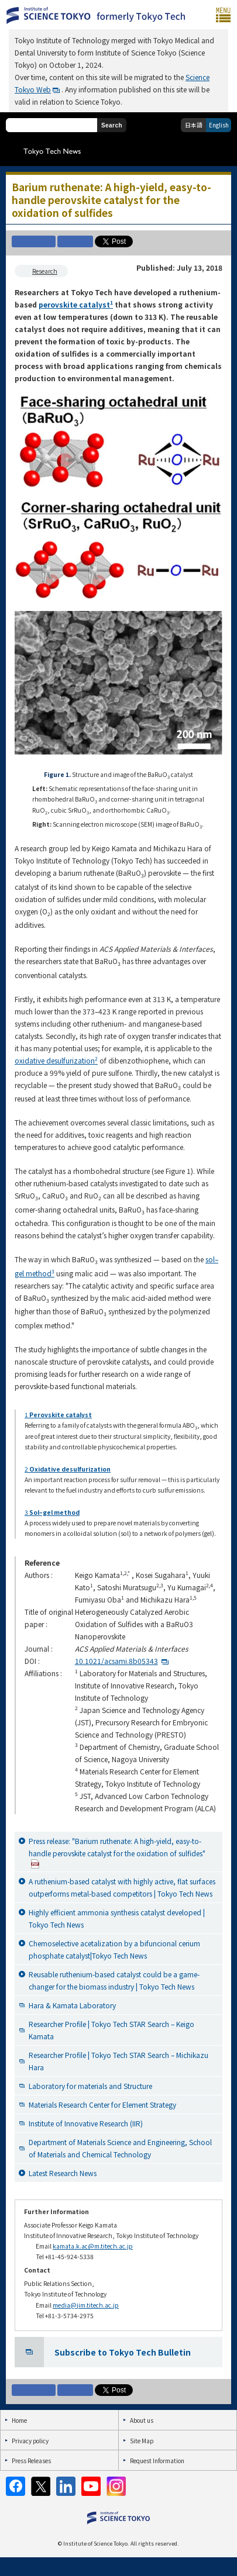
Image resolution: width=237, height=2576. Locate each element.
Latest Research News (63, 2173)
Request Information (157, 2460)
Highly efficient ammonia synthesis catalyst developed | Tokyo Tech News (117, 1918)
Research (44, 271)
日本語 (193, 124)
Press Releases (31, 2460)
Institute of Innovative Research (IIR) (86, 2123)
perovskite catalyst (76, 304)
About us (141, 2420)
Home (19, 2420)
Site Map (141, 2440)
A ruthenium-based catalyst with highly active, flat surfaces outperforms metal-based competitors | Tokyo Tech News (122, 1887)
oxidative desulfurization (56, 1060)
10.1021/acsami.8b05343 (116, 1661)
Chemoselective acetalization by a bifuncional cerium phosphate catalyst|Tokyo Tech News (114, 1949)
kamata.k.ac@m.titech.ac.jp (93, 2246)
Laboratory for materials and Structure (90, 2086)
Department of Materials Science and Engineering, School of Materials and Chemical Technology (120, 2148)
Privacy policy (30, 2440)
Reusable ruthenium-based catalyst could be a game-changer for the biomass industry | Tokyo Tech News (114, 1980)
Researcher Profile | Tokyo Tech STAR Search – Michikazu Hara (118, 2061)
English (219, 124)
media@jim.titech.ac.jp (86, 2305)
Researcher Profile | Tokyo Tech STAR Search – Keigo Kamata (111, 2030)
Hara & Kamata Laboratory (72, 2005)
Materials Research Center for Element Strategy (102, 2104)
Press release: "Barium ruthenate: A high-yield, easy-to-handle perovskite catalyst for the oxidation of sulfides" (117, 1852)
